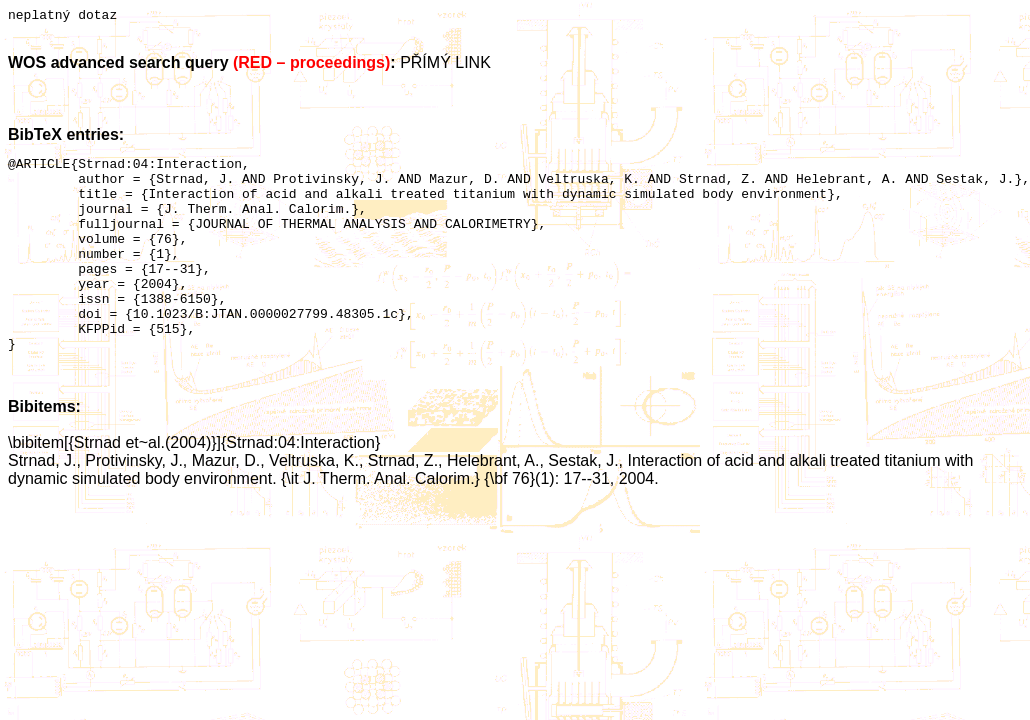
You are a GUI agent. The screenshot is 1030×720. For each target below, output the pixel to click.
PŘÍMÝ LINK (445, 65)
